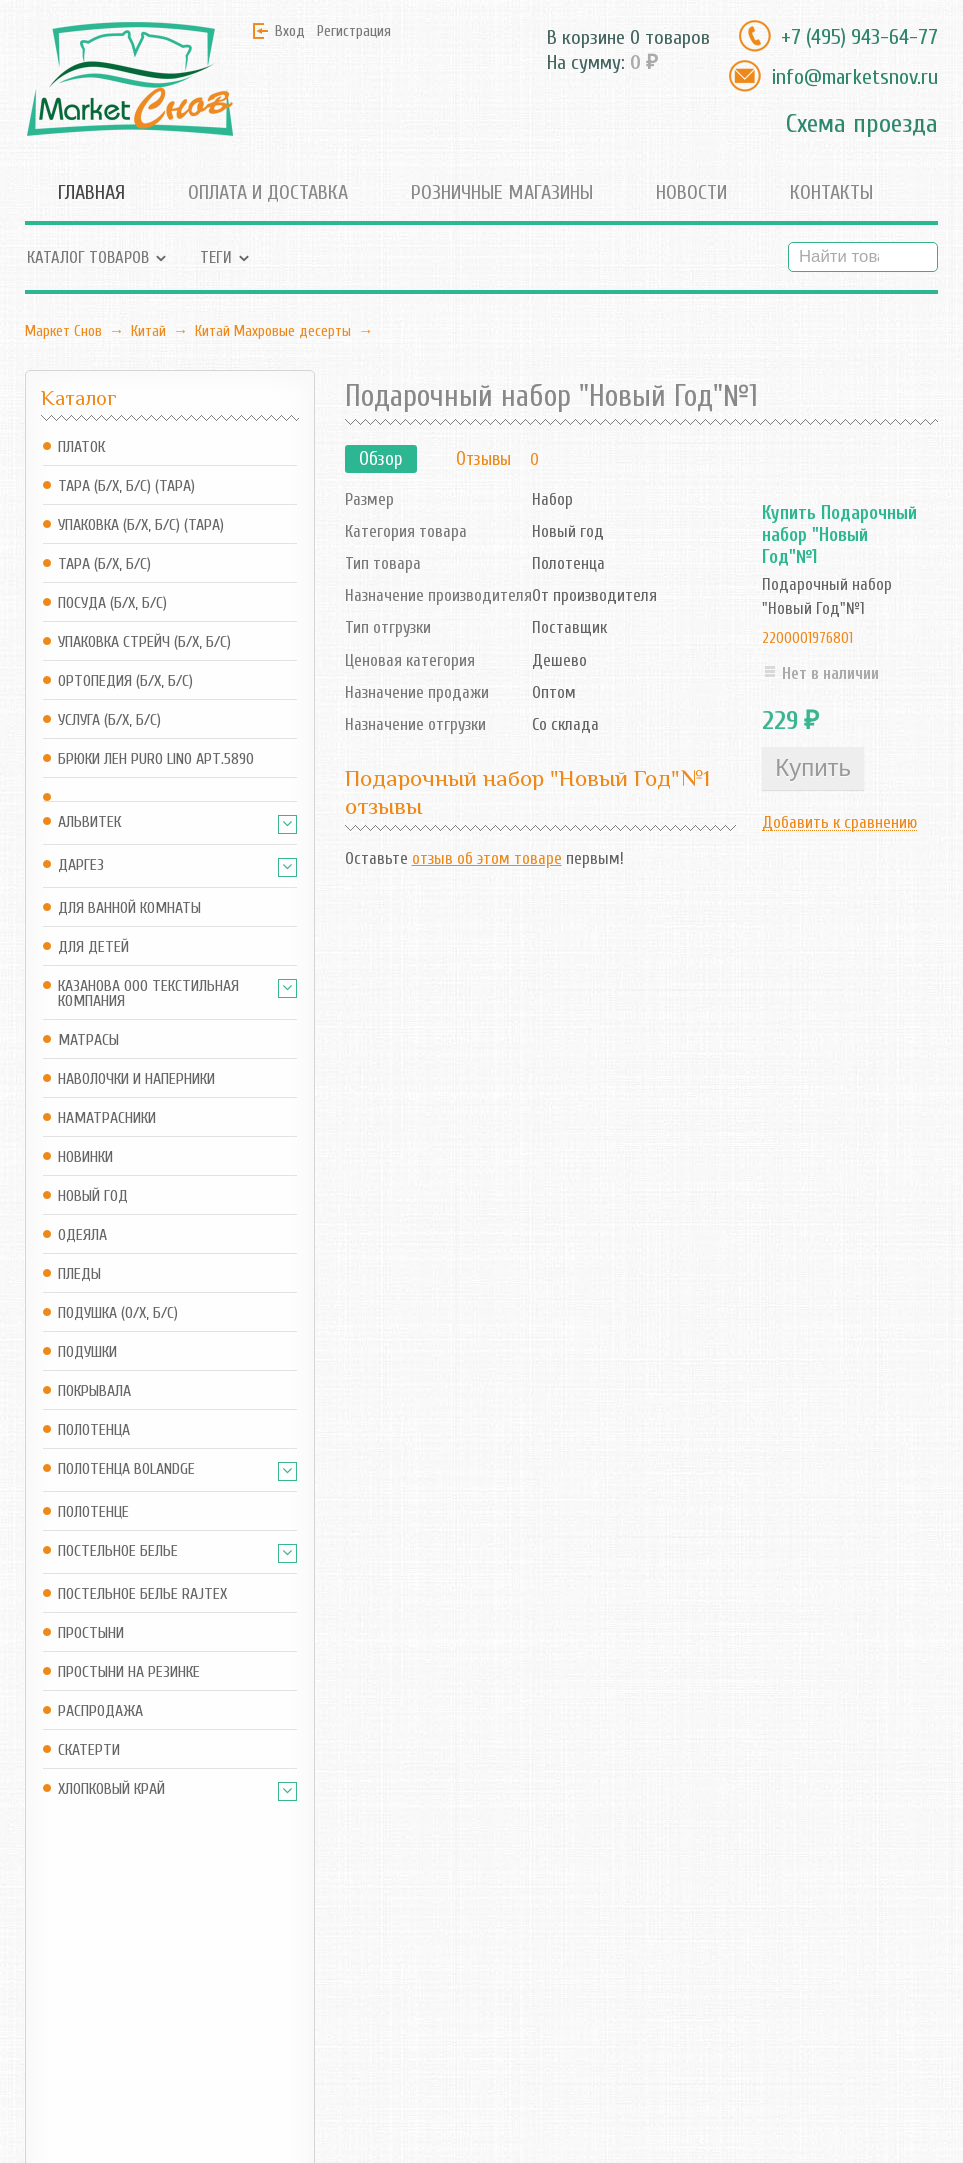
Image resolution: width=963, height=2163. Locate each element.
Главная (91, 192)
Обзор (381, 459)
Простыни (91, 1633)
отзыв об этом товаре (487, 858)
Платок (81, 447)
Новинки (85, 1157)
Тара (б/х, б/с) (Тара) (126, 486)
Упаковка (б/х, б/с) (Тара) (141, 525)
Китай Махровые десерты (273, 331)
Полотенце (93, 1512)
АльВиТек (89, 822)
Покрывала (94, 1391)
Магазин (258, 1956)
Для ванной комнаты (129, 908)
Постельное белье (118, 1551)
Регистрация (354, 31)
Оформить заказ (284, 2020)
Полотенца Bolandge (126, 1469)
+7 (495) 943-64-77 (859, 37)
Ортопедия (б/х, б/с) (125, 681)
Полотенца (94, 1430)
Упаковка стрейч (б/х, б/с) (144, 642)
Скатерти (89, 1750)
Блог (399, 1956)
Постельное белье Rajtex (142, 1594)
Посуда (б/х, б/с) (112, 603)
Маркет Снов (63, 331)
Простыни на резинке (129, 1672)
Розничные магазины (502, 192)
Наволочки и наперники (136, 1079)
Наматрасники (107, 1118)
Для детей (93, 947)
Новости (691, 192)
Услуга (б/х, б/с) (109, 720)
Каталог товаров (88, 257)
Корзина (257, 1993)
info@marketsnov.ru (854, 77)
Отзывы (483, 459)
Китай (148, 331)
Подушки (87, 1352)
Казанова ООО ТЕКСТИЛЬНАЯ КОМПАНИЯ (148, 994)
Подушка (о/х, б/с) (118, 1313)
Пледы (79, 1274)
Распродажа (100, 1711)
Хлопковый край (111, 1789)
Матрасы (88, 1040)
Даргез (81, 865)
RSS (395, 1993)
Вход (290, 31)
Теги (216, 257)
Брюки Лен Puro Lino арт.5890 (156, 759)
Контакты (831, 192)
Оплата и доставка (268, 192)
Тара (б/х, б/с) (104, 564)
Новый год (93, 1196)
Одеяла (82, 1235)
